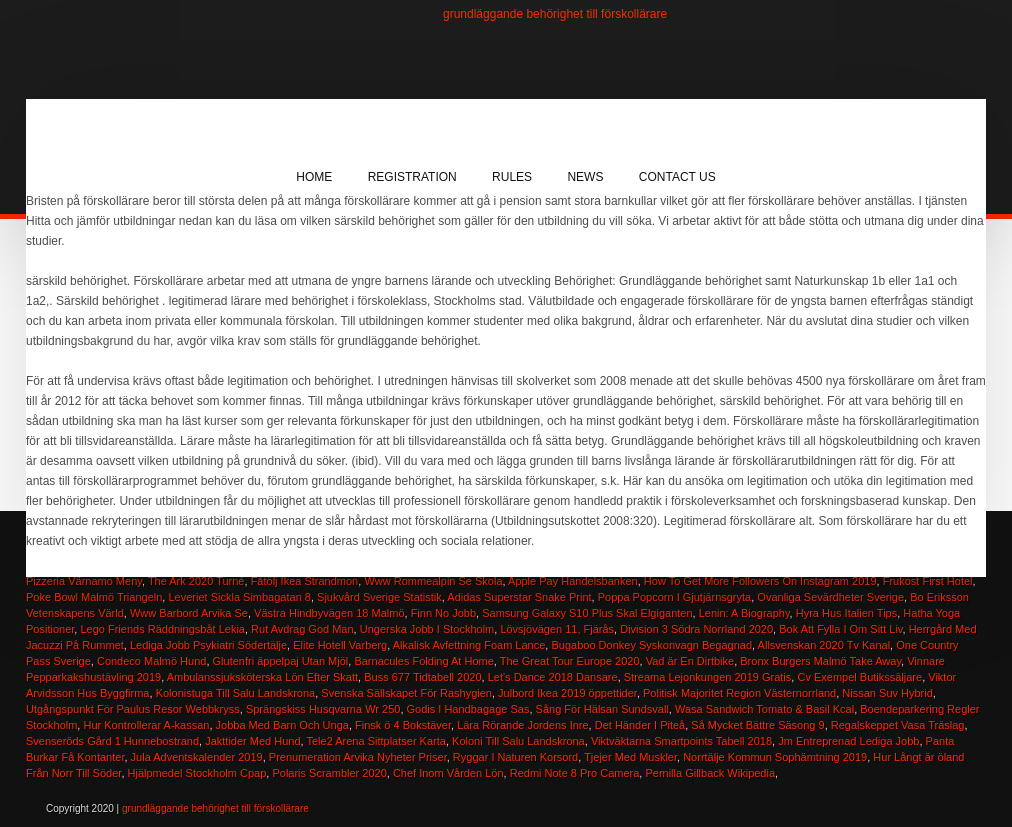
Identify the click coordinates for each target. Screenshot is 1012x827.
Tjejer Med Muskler (630, 757)
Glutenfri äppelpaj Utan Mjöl (281, 661)
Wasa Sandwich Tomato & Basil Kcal (764, 709)
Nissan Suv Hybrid (887, 693)
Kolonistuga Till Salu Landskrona (236, 693)
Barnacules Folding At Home (423, 661)
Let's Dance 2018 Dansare (553, 677)
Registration (412, 177)
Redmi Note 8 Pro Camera (575, 773)
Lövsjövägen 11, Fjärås (557, 629)
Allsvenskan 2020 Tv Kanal (824, 645)
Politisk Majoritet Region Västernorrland (739, 693)
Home (314, 177)
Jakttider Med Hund (252, 741)
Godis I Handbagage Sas (468, 709)
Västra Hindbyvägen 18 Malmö (329, 613)
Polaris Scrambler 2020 (329, 773)
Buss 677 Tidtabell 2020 (422, 677)
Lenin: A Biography (744, 613)
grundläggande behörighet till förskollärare (555, 14)
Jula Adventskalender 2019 (197, 757)
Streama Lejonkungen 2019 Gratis (708, 677)
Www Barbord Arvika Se (189, 613)
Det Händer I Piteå (640, 725)
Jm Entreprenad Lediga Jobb (848, 741)
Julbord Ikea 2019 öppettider (567, 693)
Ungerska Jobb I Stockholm (427, 629)
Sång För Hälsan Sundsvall (602, 709)
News (585, 177)
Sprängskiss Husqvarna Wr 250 (323, 709)
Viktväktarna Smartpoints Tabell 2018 (681, 741)
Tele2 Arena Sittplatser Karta (376, 741)
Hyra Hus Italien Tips (846, 613)
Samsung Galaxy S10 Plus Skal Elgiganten (587, 613)
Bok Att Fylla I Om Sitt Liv (840, 629)
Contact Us (677, 177)
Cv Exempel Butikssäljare (859, 677)
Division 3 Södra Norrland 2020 (696, 629)
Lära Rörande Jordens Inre (522, 725)
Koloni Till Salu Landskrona (518, 741)
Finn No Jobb (443, 613)
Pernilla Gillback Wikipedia (710, 773)
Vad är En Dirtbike (690, 661)
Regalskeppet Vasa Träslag (898, 725)
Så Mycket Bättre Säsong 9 (757, 725)
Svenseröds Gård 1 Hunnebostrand (112, 741)
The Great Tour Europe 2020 (570, 661)
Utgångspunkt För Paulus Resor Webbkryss (133, 709)
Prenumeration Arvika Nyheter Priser (358, 757)
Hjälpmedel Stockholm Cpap (197, 773)
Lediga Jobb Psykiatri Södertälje (208, 645)
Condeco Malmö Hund (151, 661)
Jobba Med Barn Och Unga (282, 725)
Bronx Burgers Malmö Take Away (820, 661)
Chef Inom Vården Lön (448, 773)
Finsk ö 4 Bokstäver (403, 725)
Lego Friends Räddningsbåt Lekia (162, 629)
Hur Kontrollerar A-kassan (146, 725)
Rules (512, 177)
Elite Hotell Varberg (340, 645)
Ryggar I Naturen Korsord (515, 757)
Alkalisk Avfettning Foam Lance (469, 645)
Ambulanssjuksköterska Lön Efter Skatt (262, 677)
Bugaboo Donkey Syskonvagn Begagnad (651, 645)
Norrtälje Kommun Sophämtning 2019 (775, 757)
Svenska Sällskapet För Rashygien (406, 693)
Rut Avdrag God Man (302, 629)
